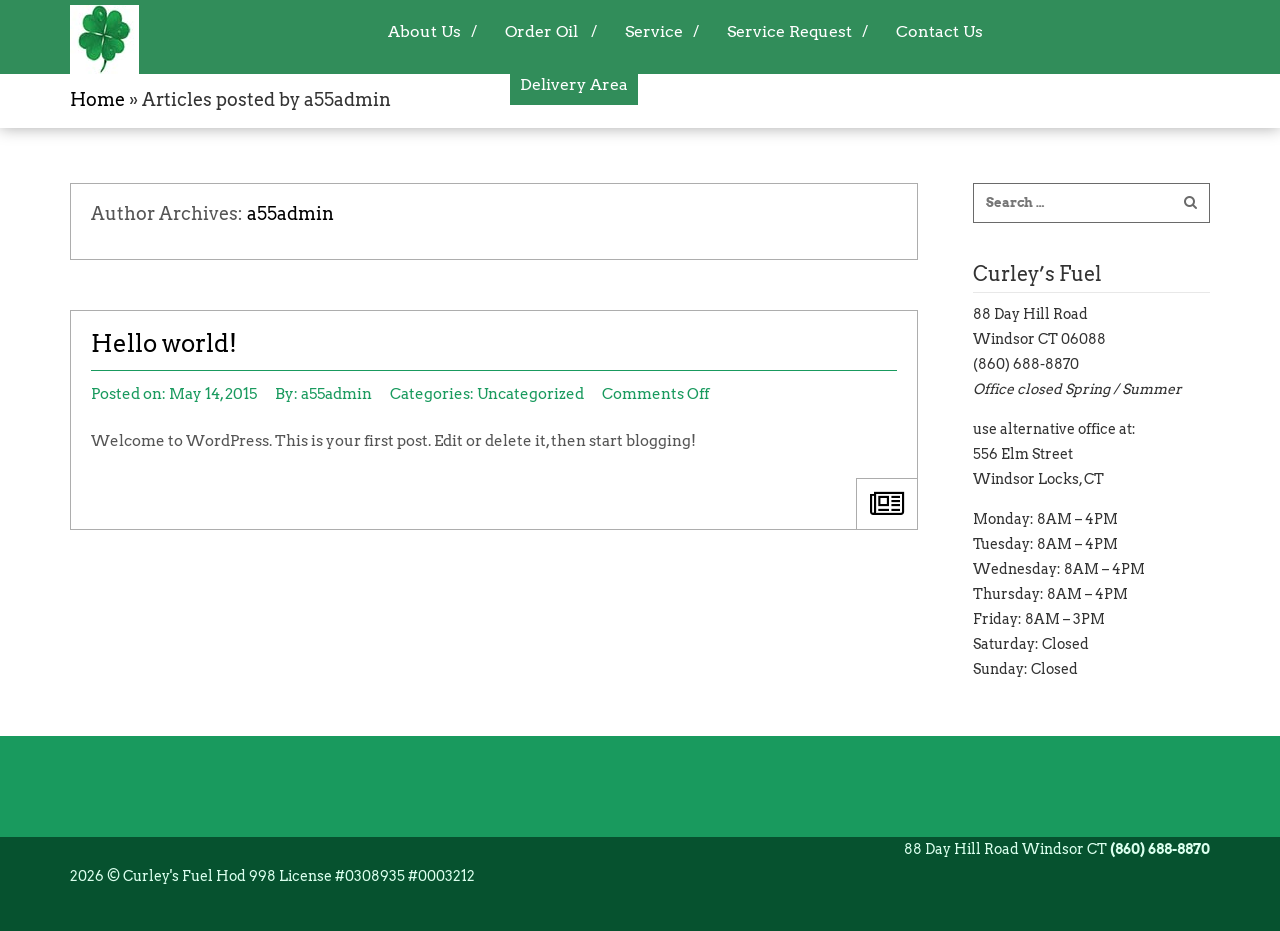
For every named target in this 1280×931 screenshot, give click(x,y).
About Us (424, 31)
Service (654, 31)
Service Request (789, 31)
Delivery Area (574, 84)
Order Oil (541, 31)
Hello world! (164, 344)
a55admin (290, 213)
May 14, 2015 (213, 394)
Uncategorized (530, 394)
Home (97, 100)
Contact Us (939, 31)
